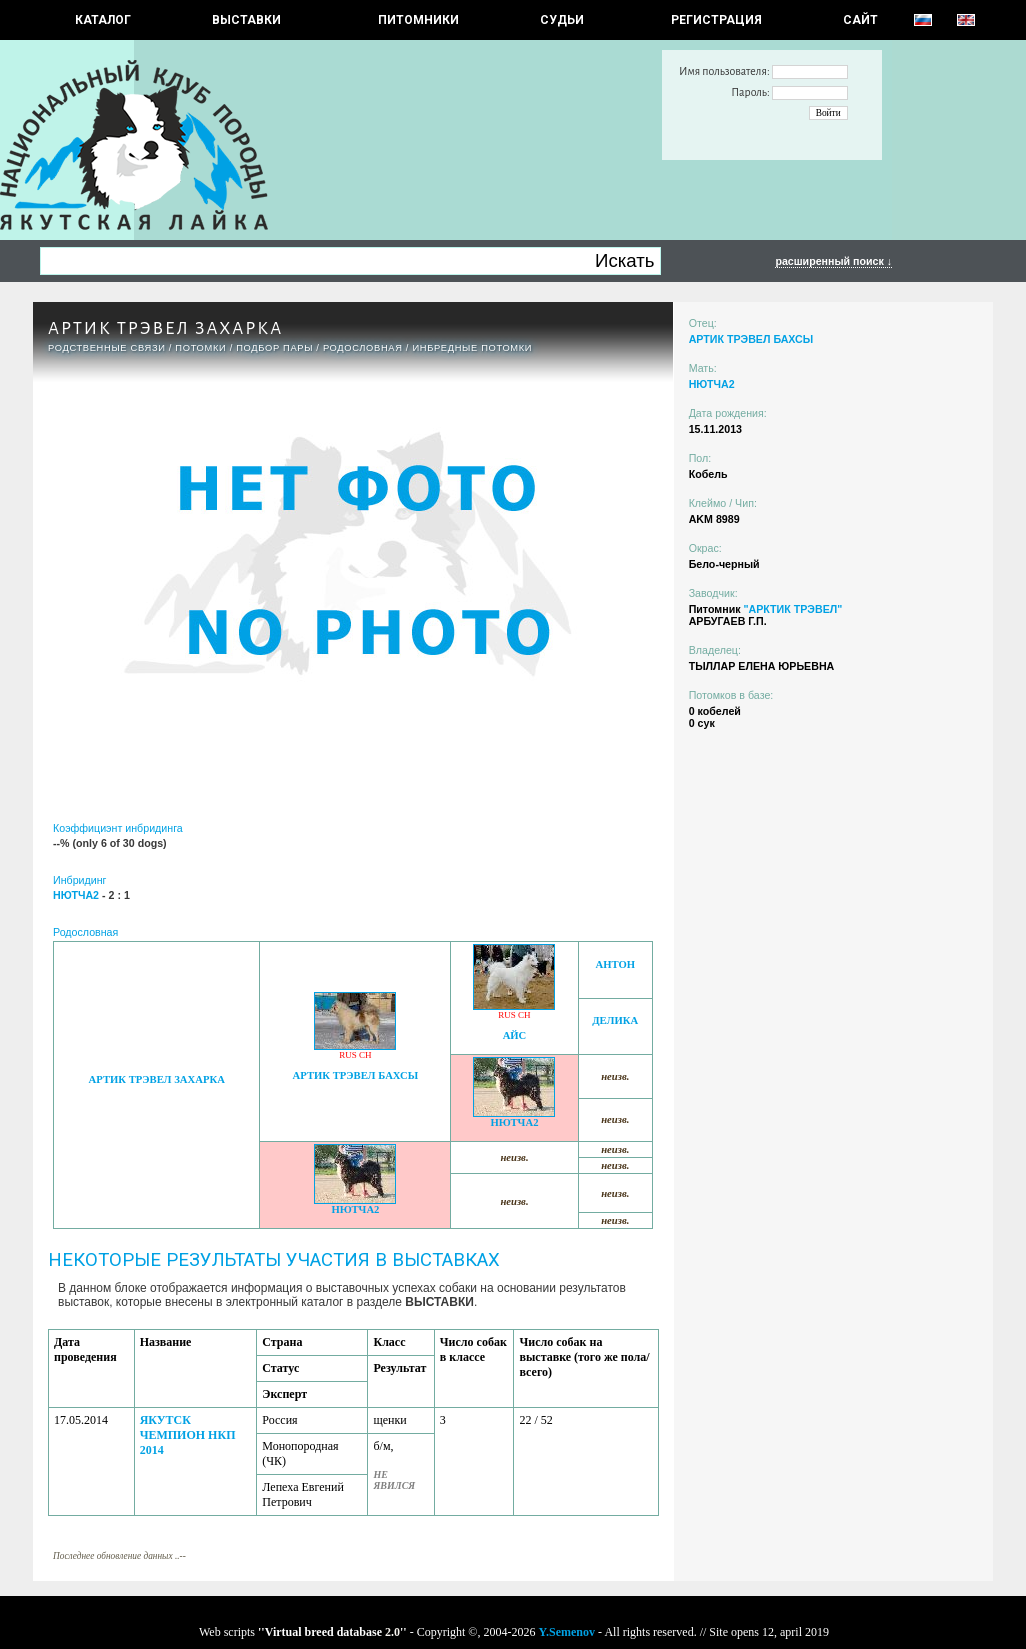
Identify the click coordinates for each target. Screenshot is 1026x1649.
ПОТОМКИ (200, 348)
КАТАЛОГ (103, 20)
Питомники (418, 20)
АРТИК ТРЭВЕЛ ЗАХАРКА (157, 1079)
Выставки (246, 20)
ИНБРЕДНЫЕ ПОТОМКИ (472, 348)
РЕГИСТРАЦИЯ (716, 20)
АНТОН (616, 964)
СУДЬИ (562, 20)
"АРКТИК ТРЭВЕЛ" (792, 609)
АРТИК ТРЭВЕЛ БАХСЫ (356, 1075)
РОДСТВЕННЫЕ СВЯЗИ (107, 348)
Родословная (363, 348)
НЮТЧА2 (514, 1122)
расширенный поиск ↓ (833, 261)
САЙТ (860, 20)
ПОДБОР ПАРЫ (274, 348)
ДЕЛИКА (615, 1020)
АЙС (515, 1035)
